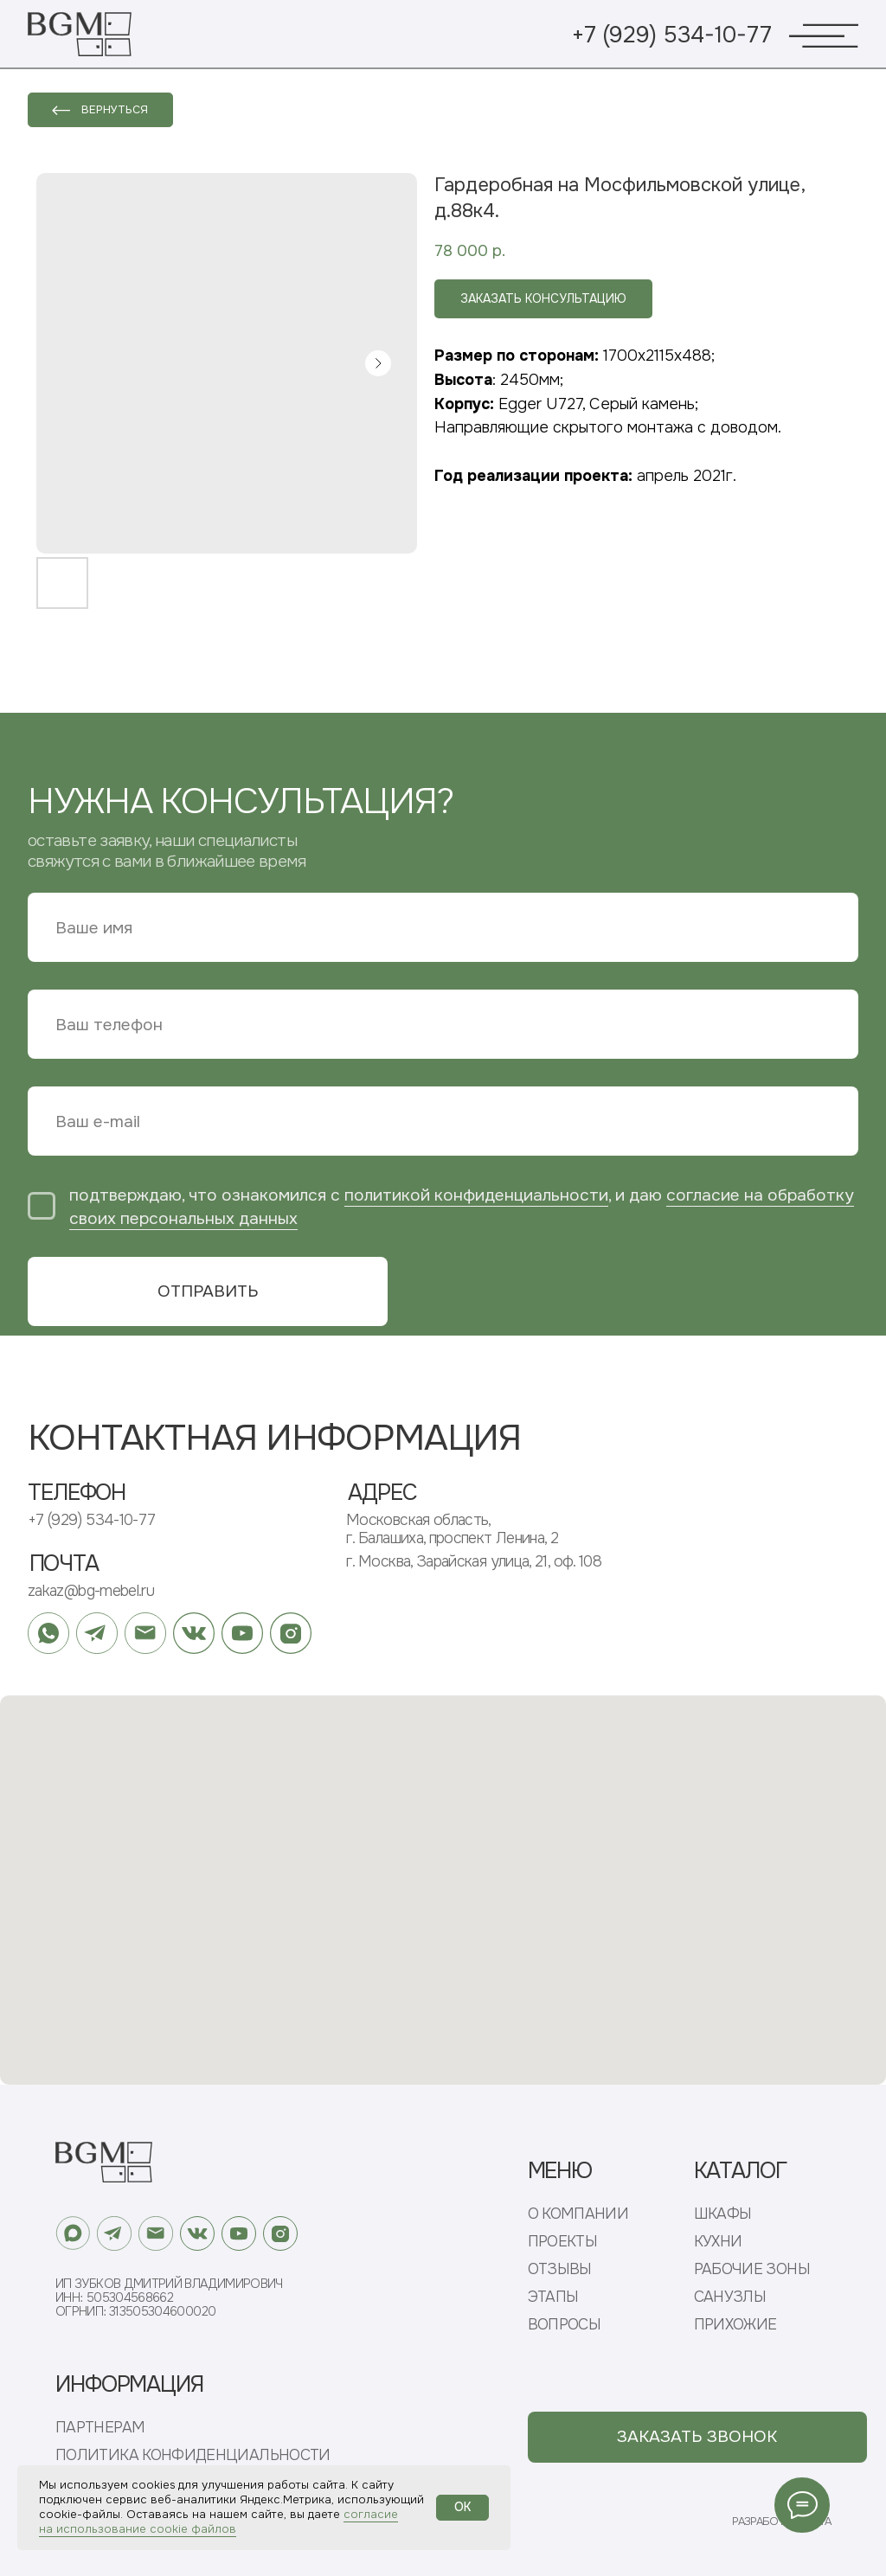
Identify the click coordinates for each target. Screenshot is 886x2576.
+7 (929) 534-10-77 (672, 35)
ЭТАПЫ (553, 2297)
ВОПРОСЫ (564, 2325)
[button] (697, 2437)
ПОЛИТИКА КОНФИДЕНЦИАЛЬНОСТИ (193, 2455)
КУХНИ (718, 2242)
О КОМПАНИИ (578, 2214)
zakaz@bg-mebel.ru (91, 1590)
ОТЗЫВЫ (560, 2269)
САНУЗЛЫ (730, 2297)
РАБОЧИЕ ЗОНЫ (752, 2269)
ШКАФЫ (723, 2214)
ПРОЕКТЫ (563, 2242)
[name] (443, 927)
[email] (443, 1121)
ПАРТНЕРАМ (99, 2428)
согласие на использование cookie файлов (218, 2521)
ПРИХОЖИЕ (735, 2325)
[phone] (443, 1024)
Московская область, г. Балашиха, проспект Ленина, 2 (452, 1529)
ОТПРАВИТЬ (208, 1291)
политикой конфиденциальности (476, 1195)
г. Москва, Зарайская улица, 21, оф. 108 (473, 1561)
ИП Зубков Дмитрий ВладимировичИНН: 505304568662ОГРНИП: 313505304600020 (169, 2297)
